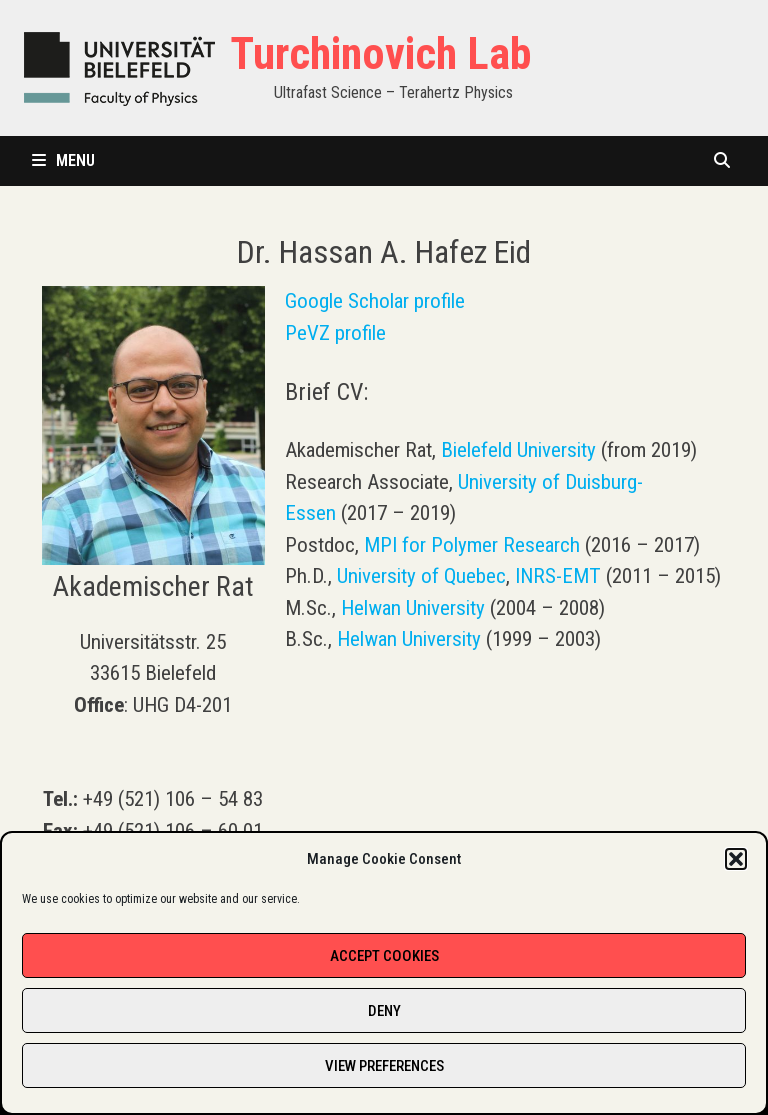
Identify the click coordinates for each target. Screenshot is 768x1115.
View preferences (384, 1066)
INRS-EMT (558, 576)
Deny (384, 1011)
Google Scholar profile (375, 301)
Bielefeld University (518, 450)
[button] (736, 859)
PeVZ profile (335, 333)
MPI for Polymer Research (472, 545)
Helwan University (413, 608)
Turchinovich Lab (380, 54)
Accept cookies (384, 956)
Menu (63, 160)
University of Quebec (421, 576)
